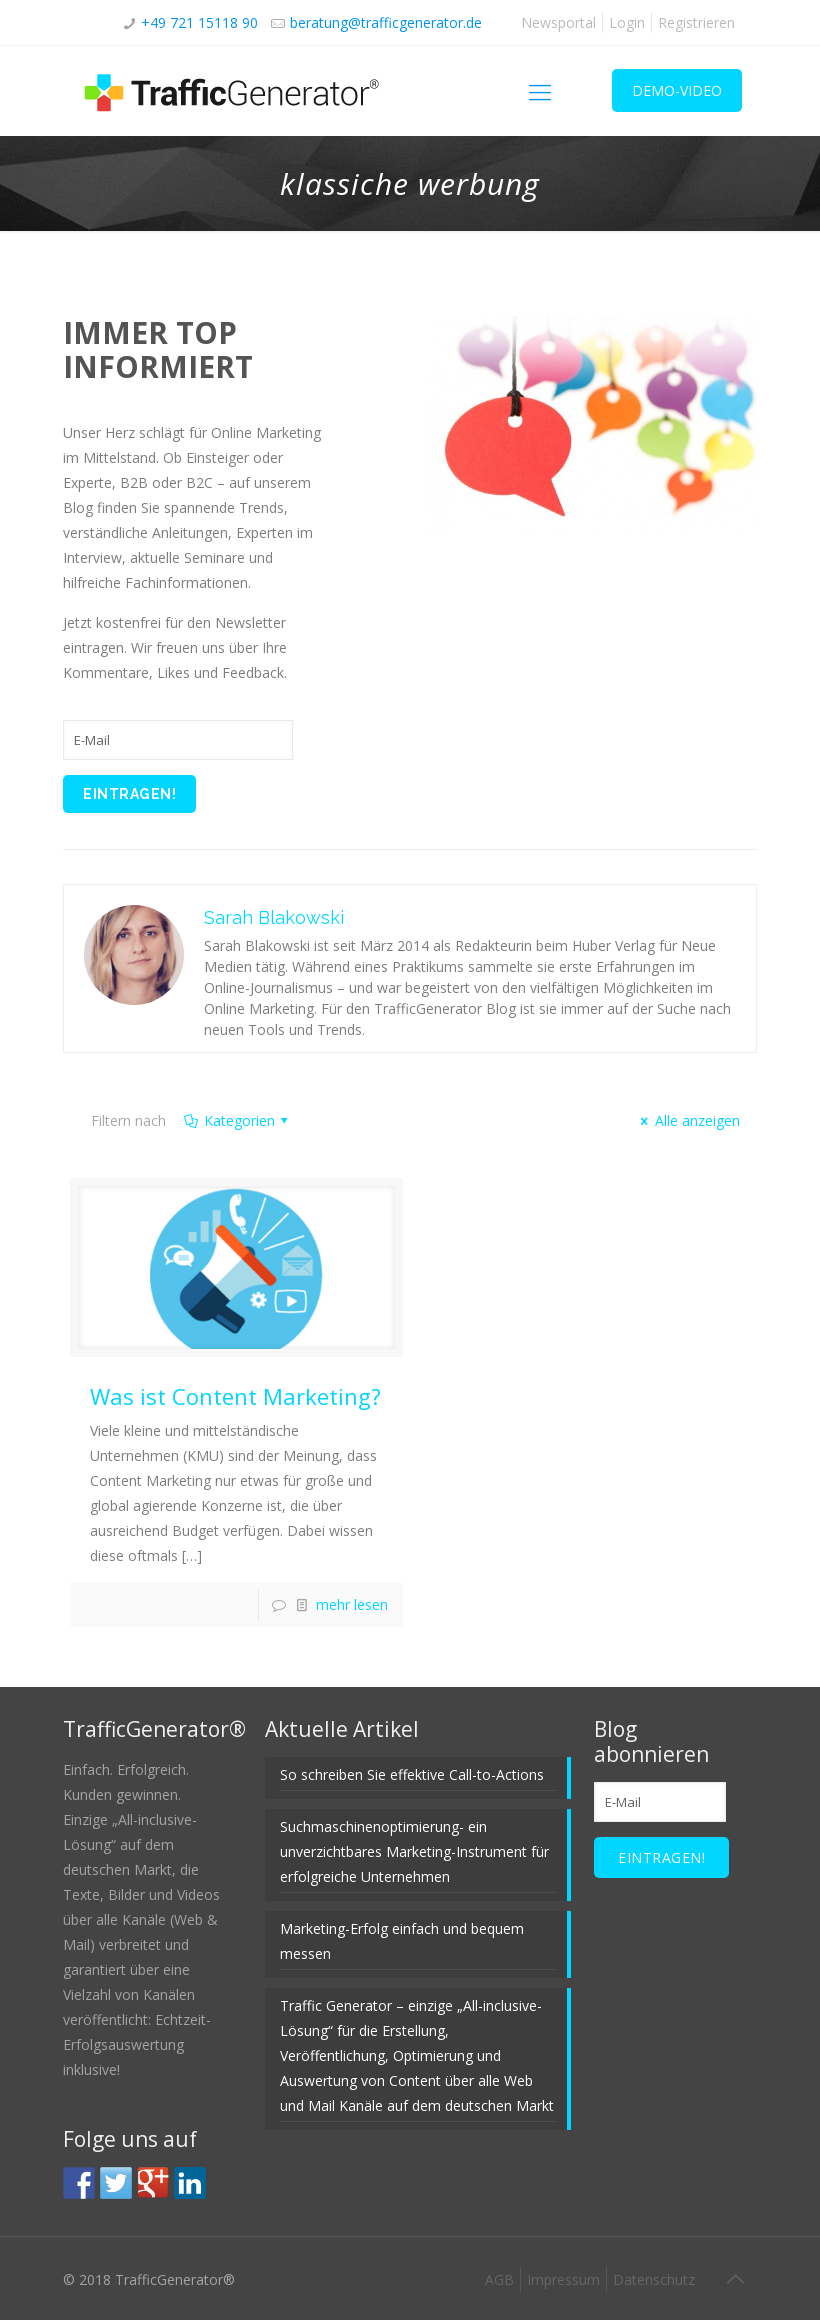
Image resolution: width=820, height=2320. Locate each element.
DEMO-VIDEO (677, 90)
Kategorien (237, 1120)
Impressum (563, 2279)
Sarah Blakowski (274, 917)
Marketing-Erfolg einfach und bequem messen (402, 1941)
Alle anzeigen (687, 1120)
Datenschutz (654, 2279)
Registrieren (696, 22)
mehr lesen (352, 1604)
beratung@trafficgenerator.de (386, 22)
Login (627, 22)
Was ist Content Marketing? (235, 1396)
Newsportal (558, 22)
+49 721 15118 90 (199, 22)
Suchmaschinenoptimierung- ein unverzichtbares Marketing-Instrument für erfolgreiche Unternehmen (414, 1851)
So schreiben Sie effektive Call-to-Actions (412, 1774)
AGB (499, 2279)
